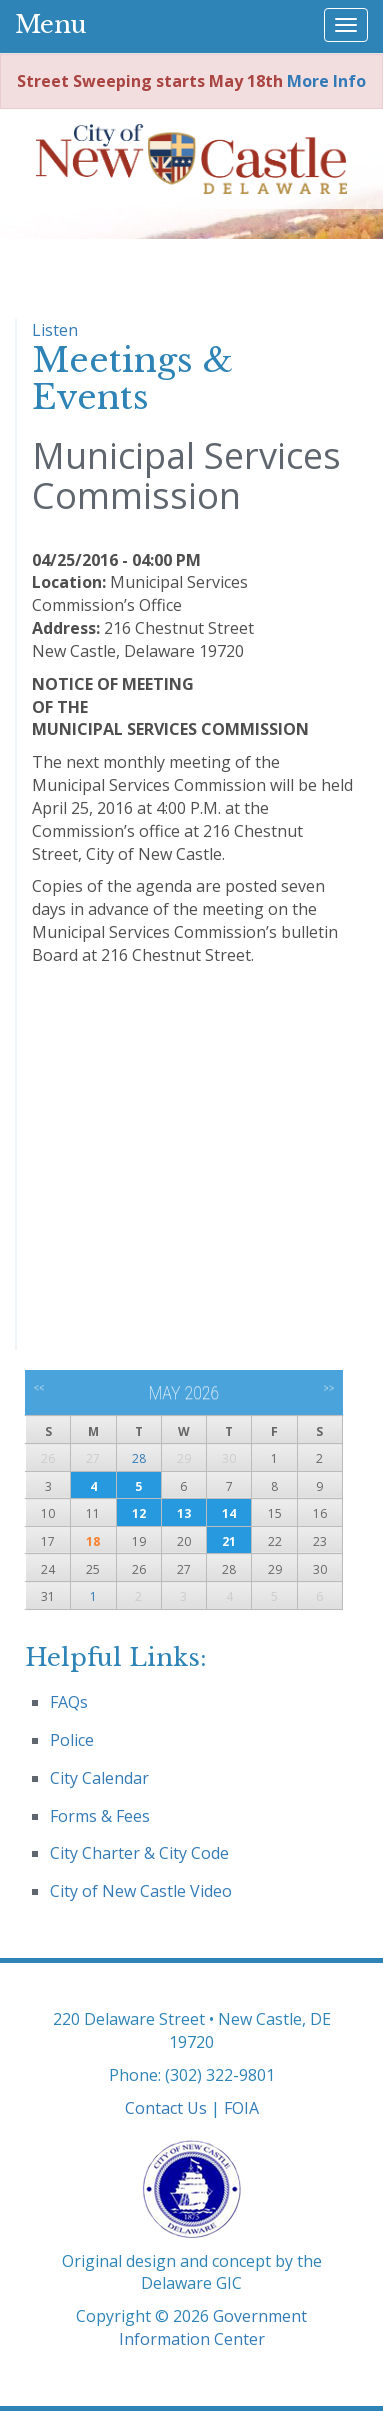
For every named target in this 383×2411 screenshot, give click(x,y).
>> (328, 1388)
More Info (326, 81)
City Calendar (99, 1778)
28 (139, 1458)
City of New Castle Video (141, 1891)
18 (93, 1541)
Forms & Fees (100, 1816)
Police (72, 1740)
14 (229, 1513)
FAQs (69, 1702)
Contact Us (166, 2108)
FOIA (241, 2108)
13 (184, 1513)
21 (229, 1541)
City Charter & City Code (139, 1853)
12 (139, 1513)
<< (39, 1388)
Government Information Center (213, 2327)
